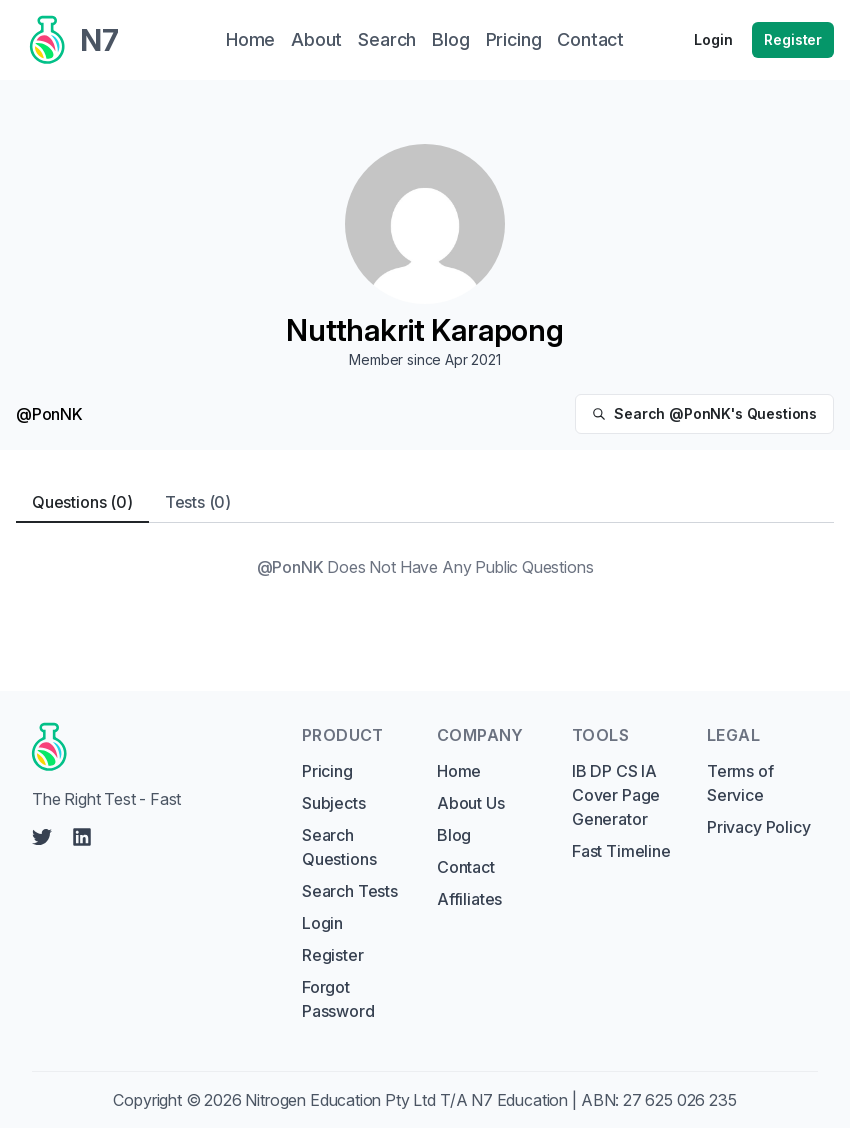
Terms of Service (740, 783)
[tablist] (425, 502)
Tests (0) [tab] (198, 502)
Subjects (334, 803)
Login (713, 39)
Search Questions (339, 847)
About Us (471, 803)
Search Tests (350, 891)
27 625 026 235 (680, 1100)
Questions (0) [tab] (82, 502)
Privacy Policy (759, 827)
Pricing (327, 771)
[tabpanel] (425, 567)
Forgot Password (338, 999)
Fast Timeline (621, 851)
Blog (454, 835)
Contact (466, 867)
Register (793, 39)
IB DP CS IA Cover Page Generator (616, 795)
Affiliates (469, 899)
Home (459, 771)
